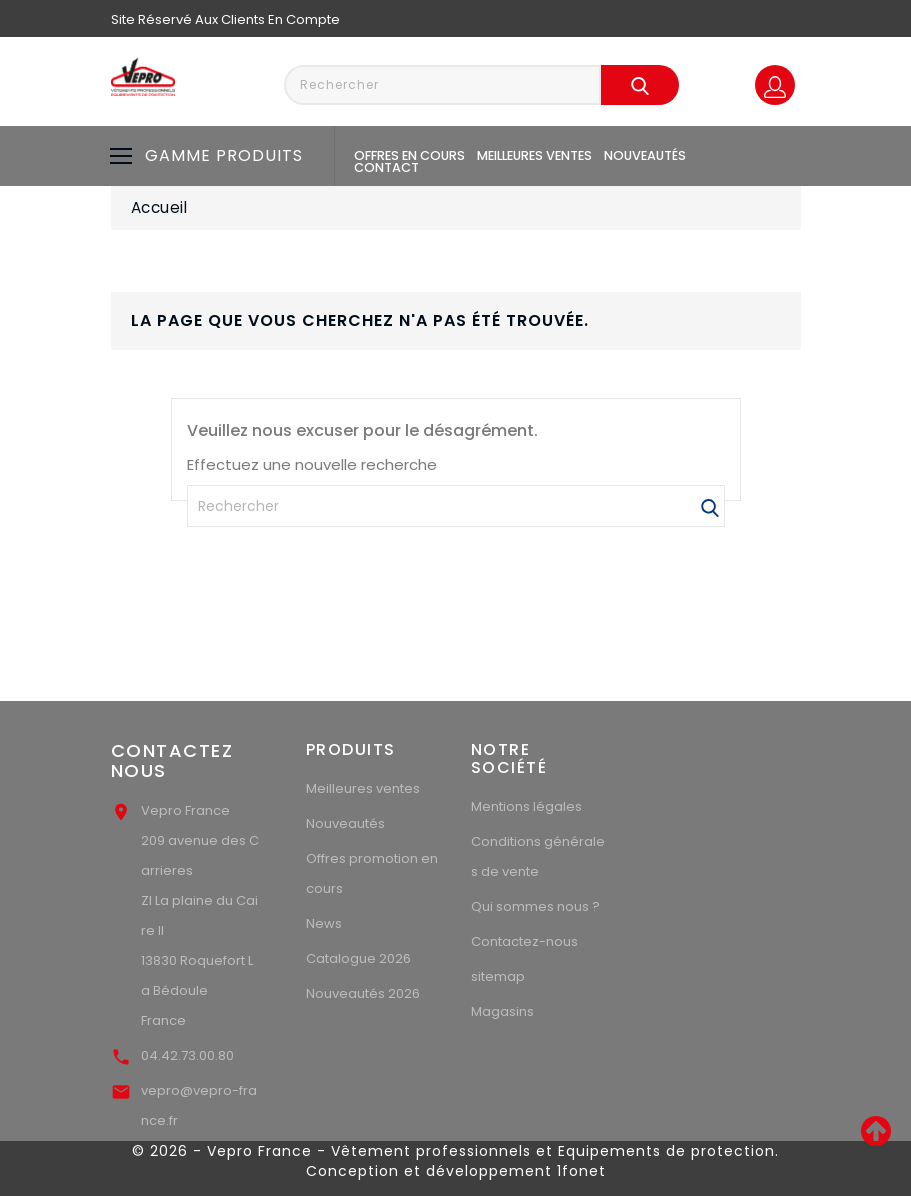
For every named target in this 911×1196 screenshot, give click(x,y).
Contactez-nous (524, 941)
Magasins (502, 1011)
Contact (386, 167)
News (324, 923)
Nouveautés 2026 (363, 993)
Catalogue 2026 (358, 958)
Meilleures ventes (534, 155)
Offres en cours (409, 155)
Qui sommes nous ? (535, 906)
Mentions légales (526, 806)
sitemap (498, 976)
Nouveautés (645, 155)
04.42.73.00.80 (187, 1055)
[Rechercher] (456, 506)
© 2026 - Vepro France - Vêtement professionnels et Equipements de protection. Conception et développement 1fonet (455, 1161)
